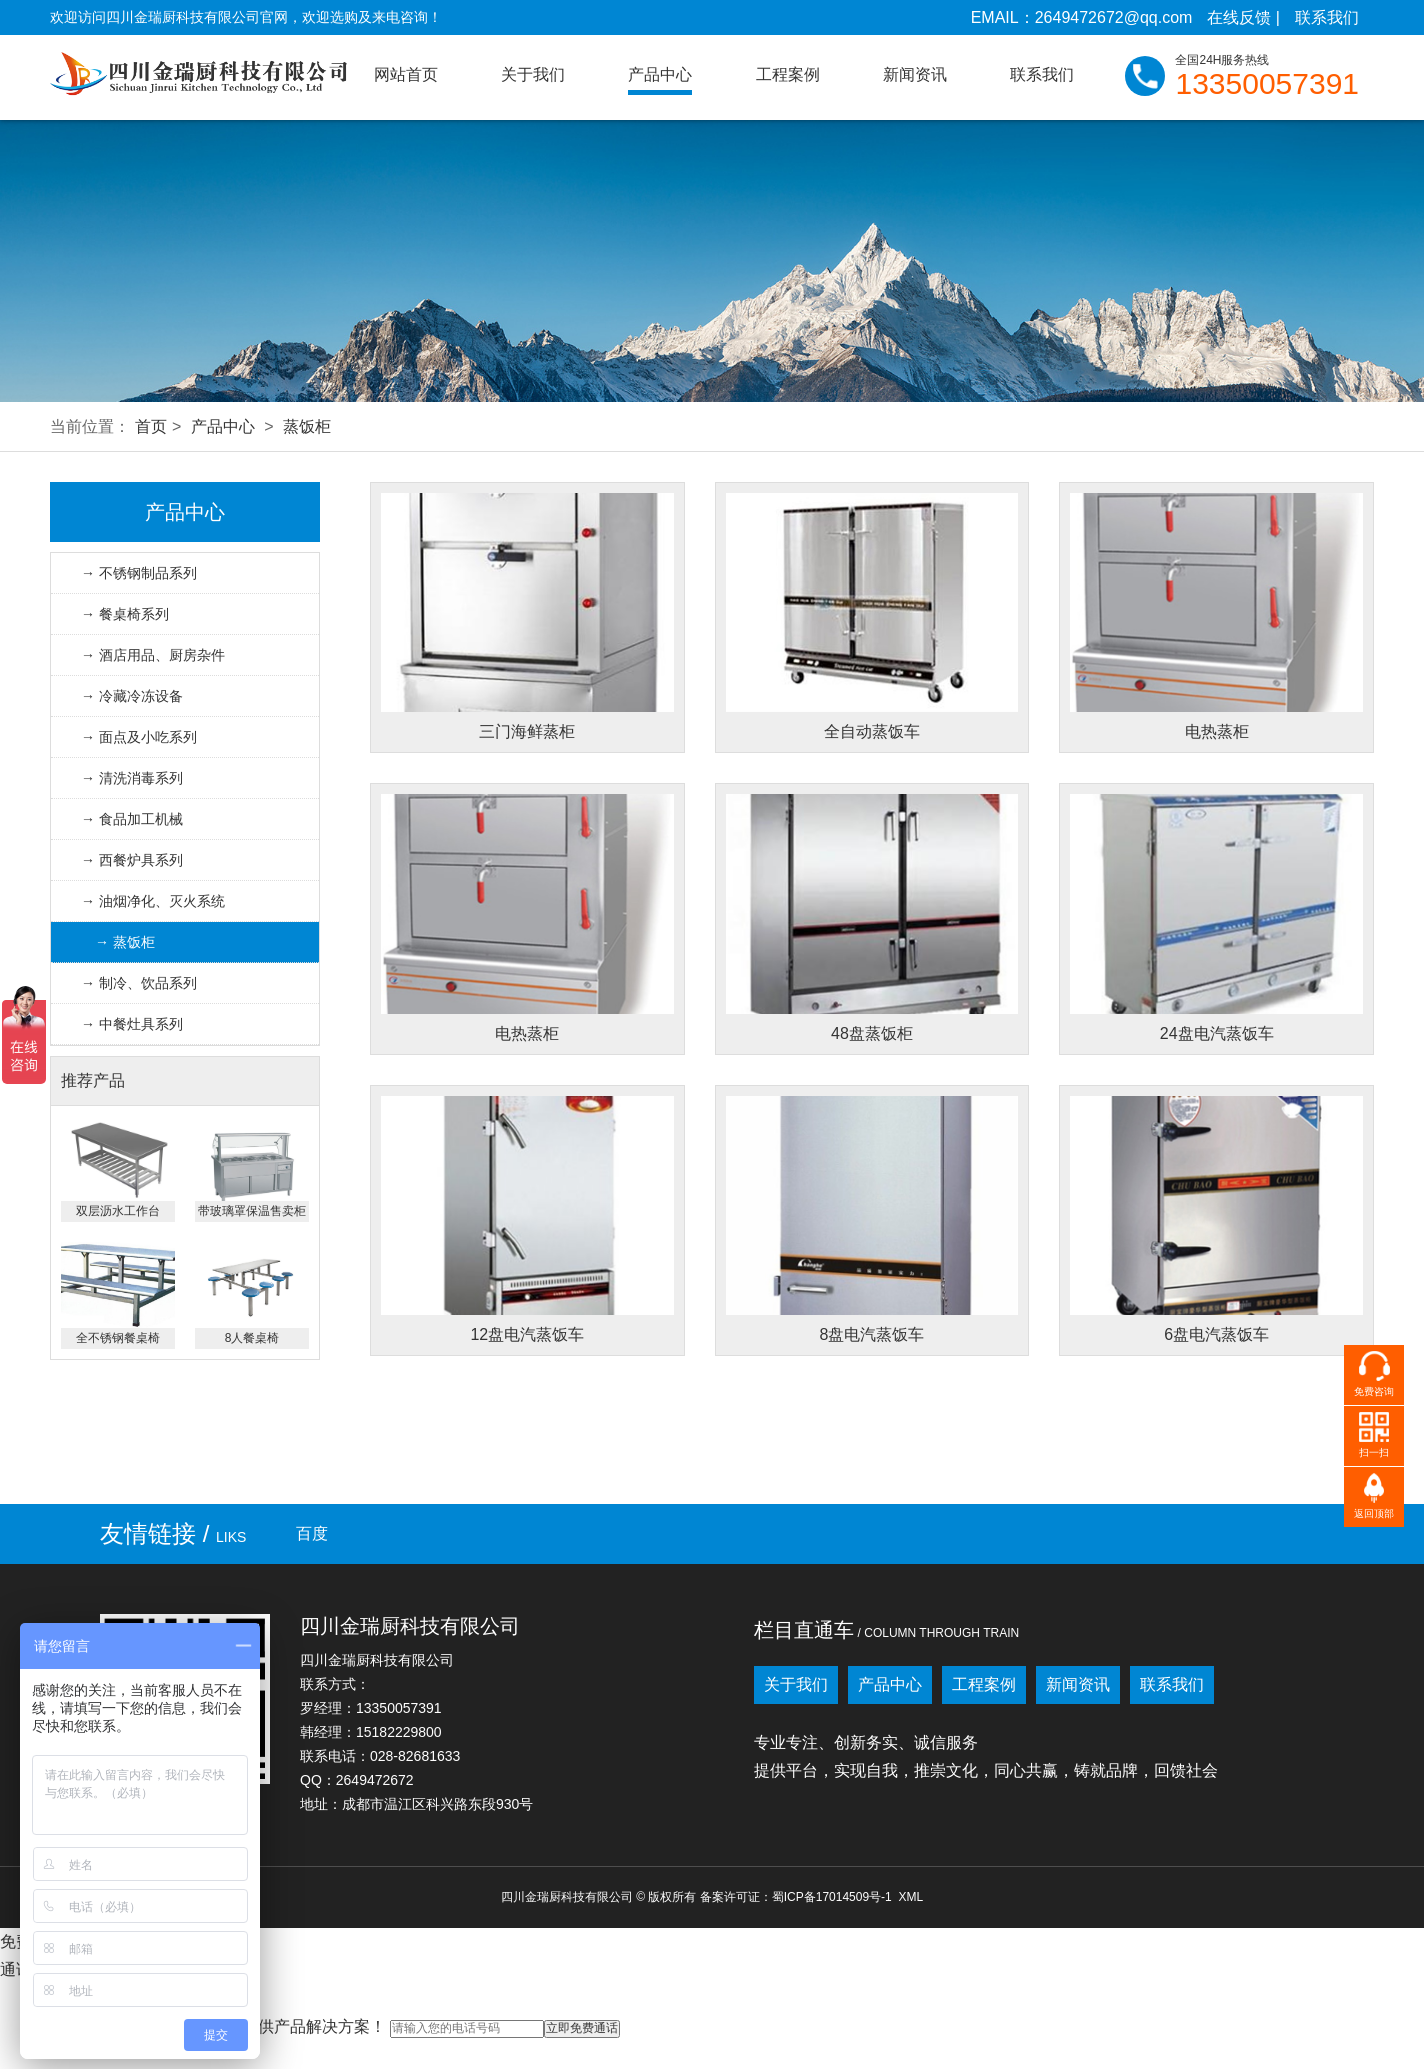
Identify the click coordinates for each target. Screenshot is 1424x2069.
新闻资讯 (915, 74)
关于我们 (533, 74)
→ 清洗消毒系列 (132, 778)
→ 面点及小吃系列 (139, 737)
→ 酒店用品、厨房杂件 (153, 655)
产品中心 (660, 74)
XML (910, 1897)
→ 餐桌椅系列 (125, 614)
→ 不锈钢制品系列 (139, 573)
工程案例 (788, 74)
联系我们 (1327, 17)
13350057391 (1267, 84)
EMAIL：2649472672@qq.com (1082, 17)
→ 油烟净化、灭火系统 (153, 901)
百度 (312, 1533)
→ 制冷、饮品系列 (139, 983)
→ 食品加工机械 (132, 819)
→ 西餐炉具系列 (132, 860)
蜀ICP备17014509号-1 (832, 1897)
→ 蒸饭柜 (125, 942)
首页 (151, 426)
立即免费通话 (582, 2028)
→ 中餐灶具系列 (132, 1024)
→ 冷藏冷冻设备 (132, 696)
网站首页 (406, 74)
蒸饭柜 (307, 426)
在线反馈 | (1243, 17)
